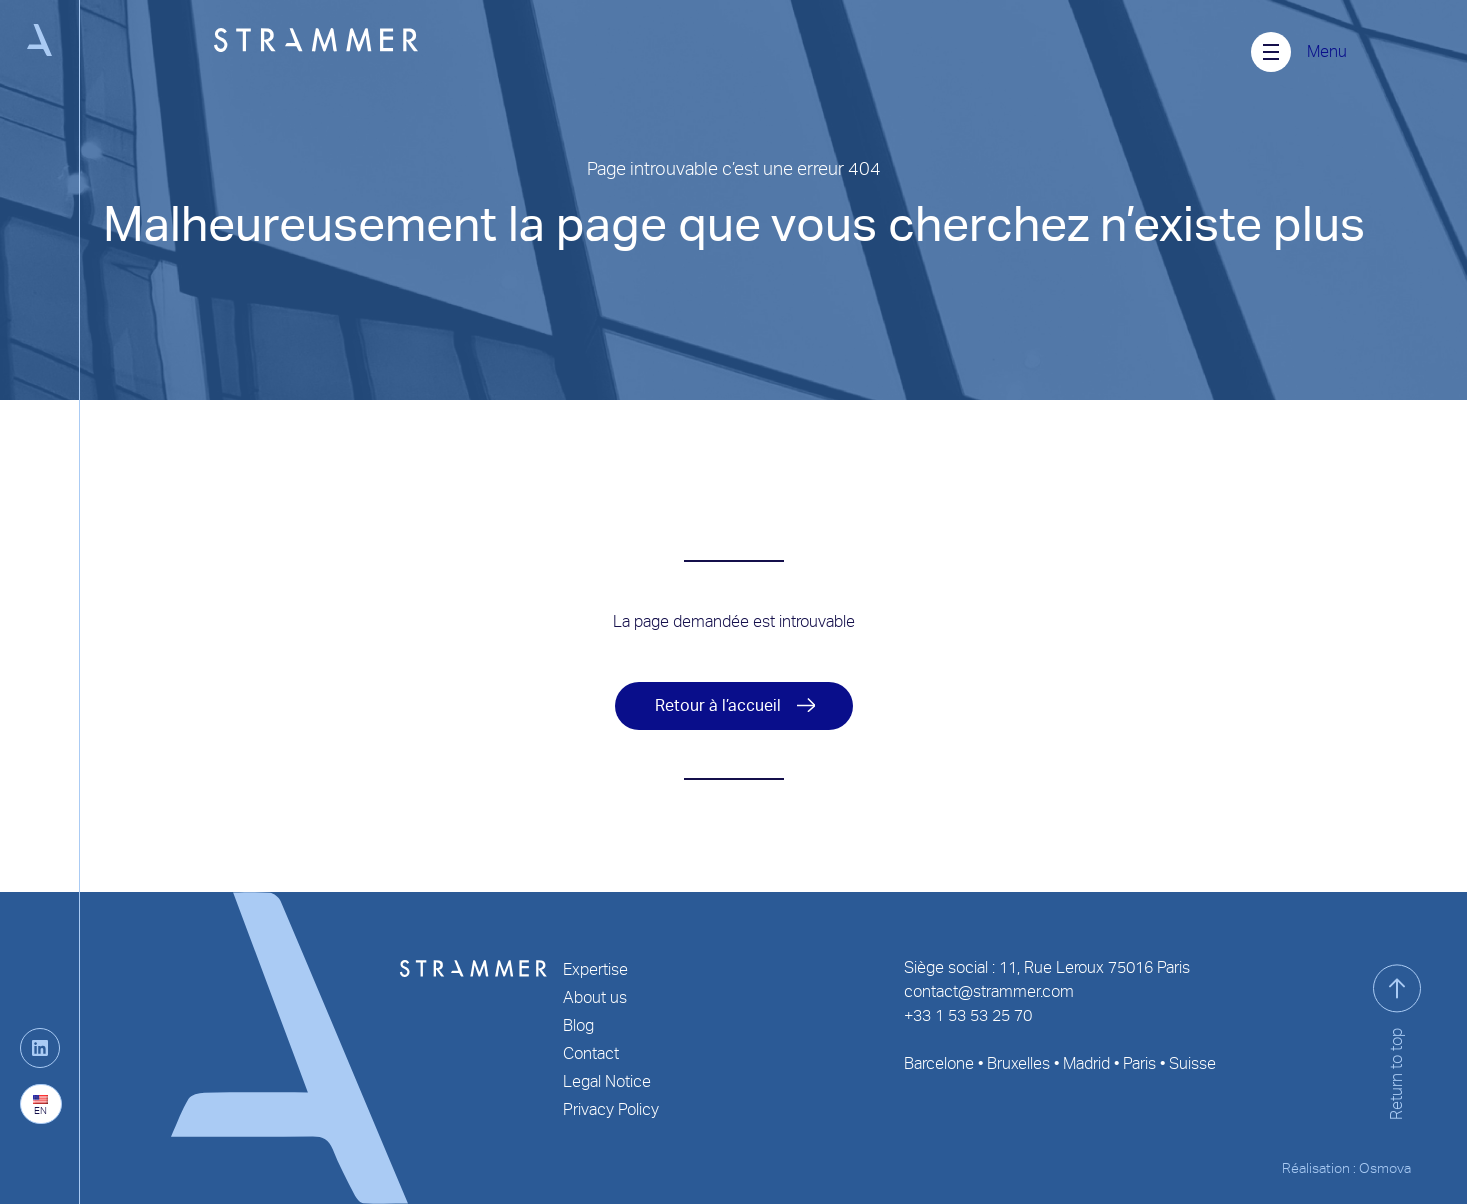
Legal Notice (607, 1081)
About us (595, 997)
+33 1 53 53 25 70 (968, 1015)
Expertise (595, 969)
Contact (591, 1053)
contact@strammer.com (989, 991)
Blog (578, 1025)
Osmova (1385, 1168)
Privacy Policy (611, 1109)
